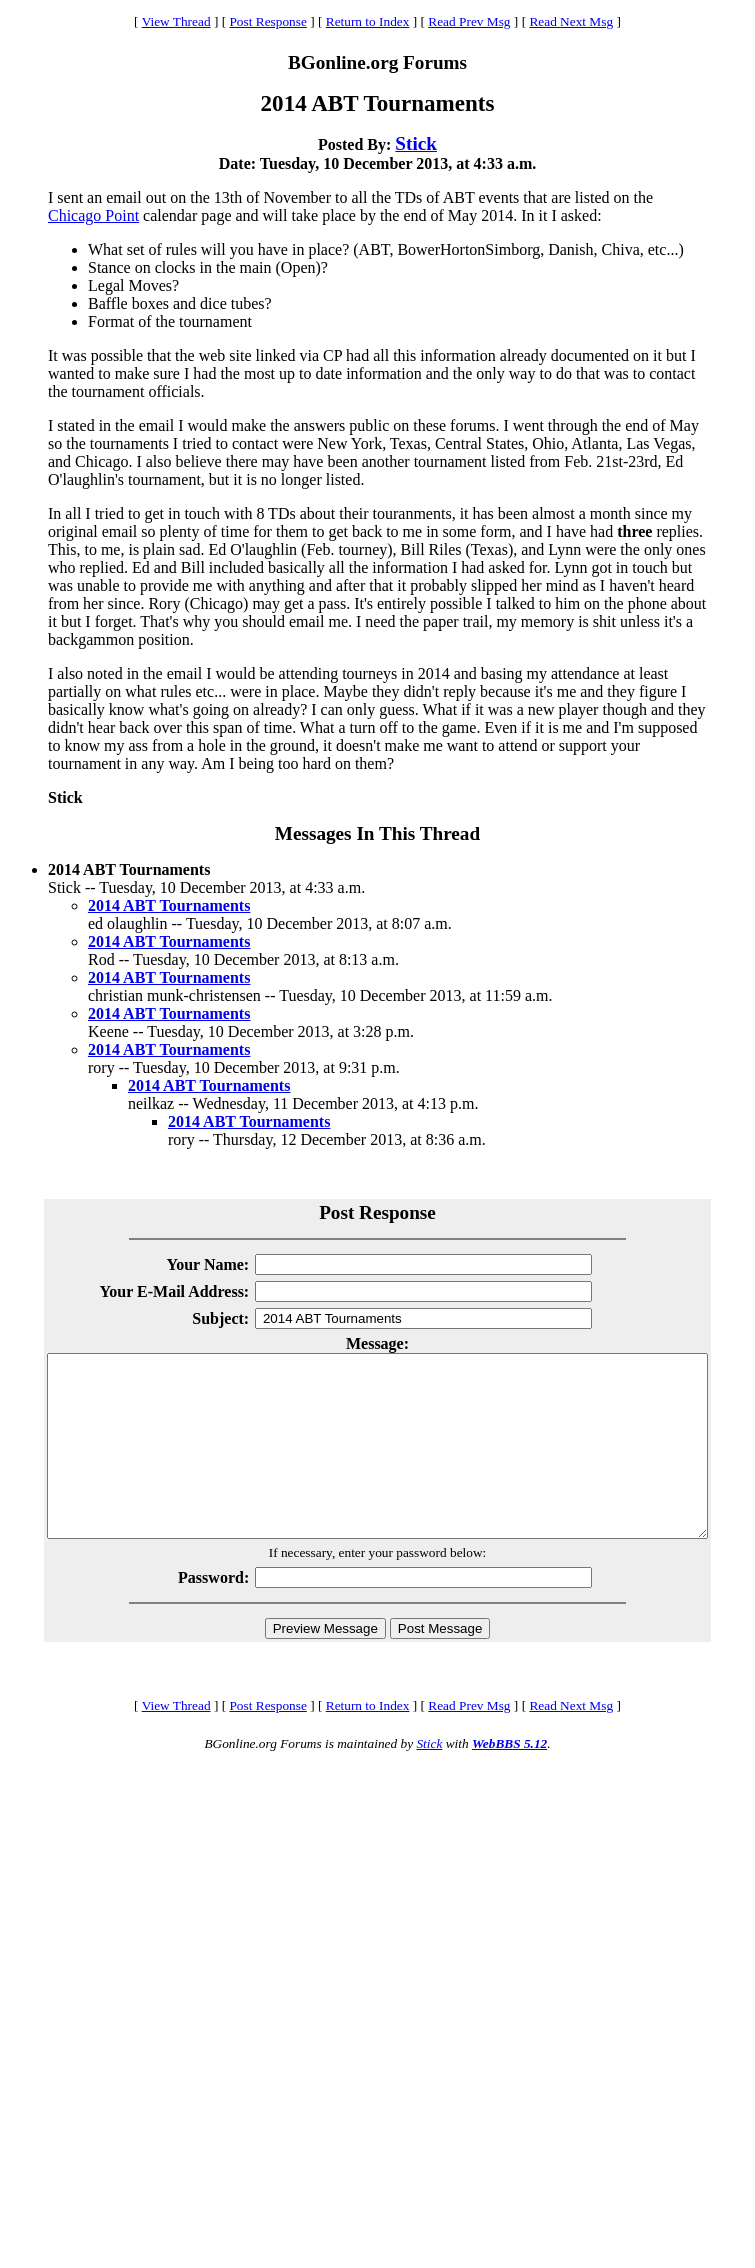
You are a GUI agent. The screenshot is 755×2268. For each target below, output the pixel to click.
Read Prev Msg (469, 21)
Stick (416, 143)
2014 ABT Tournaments (169, 905)
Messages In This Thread (377, 833)
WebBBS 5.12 (509, 1779)
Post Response (267, 21)
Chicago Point (93, 215)
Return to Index (368, 21)
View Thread (176, 21)
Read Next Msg (571, 21)
